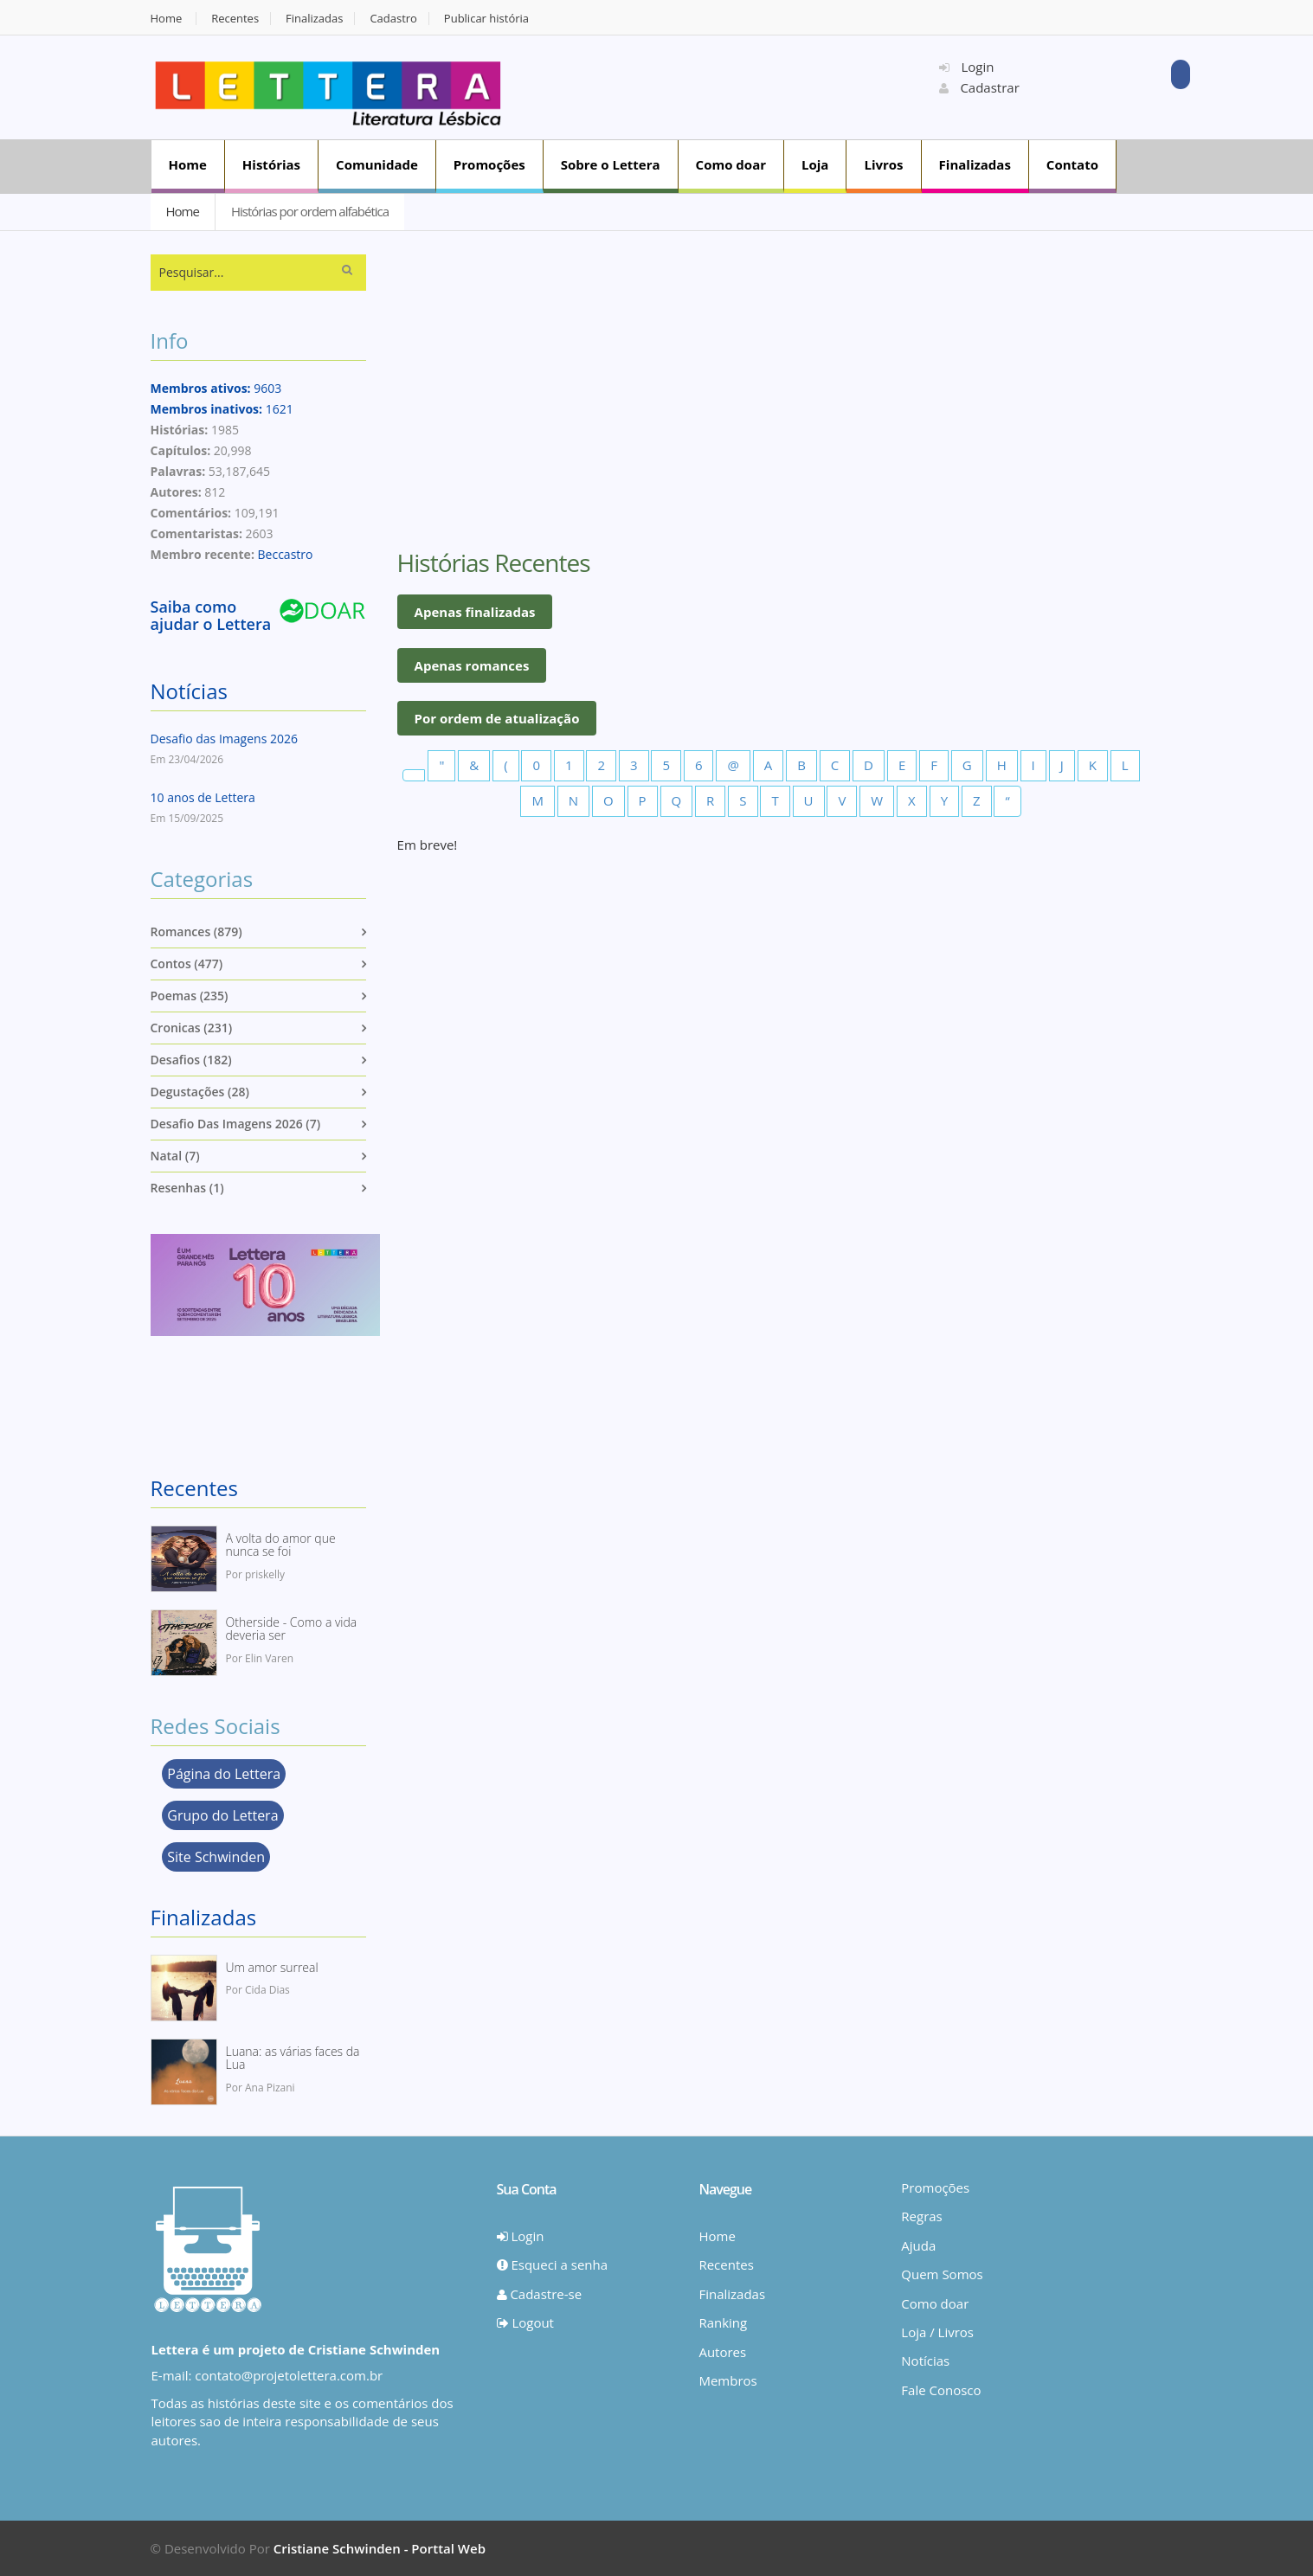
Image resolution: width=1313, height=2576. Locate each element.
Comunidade (377, 164)
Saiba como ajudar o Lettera (211, 615)
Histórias (271, 164)
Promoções (489, 164)
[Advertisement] (731, 85)
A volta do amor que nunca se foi (281, 1545)
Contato (1072, 164)
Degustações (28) (200, 1091)
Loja (814, 164)
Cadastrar (979, 87)
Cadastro (393, 18)
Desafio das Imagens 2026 (224, 738)
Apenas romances (472, 665)
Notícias (189, 691)
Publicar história (486, 18)
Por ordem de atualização (497, 718)
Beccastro (285, 554)
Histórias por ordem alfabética (310, 211)
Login (966, 66)
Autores (722, 2352)
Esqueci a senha (552, 2264)
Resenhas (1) (187, 1187)
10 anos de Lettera (203, 797)
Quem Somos (941, 2274)
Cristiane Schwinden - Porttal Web (380, 2548)
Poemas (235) (189, 995)
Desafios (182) (191, 1059)
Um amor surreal (272, 1967)
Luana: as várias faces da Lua (293, 2058)
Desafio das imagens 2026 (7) (236, 1123)
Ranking (722, 2322)
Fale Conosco (941, 2390)
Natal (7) (175, 1155)
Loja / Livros (937, 2332)
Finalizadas (314, 18)
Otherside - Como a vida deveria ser (291, 1629)
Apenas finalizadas (475, 611)
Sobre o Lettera (610, 164)
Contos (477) (187, 963)
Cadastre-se (539, 2294)
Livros (883, 164)
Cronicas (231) (192, 1027)
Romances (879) (196, 931)
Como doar (731, 164)
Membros (727, 2380)
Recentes (235, 18)
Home (167, 18)
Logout (525, 2322)
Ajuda (918, 2245)
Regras (921, 2216)
